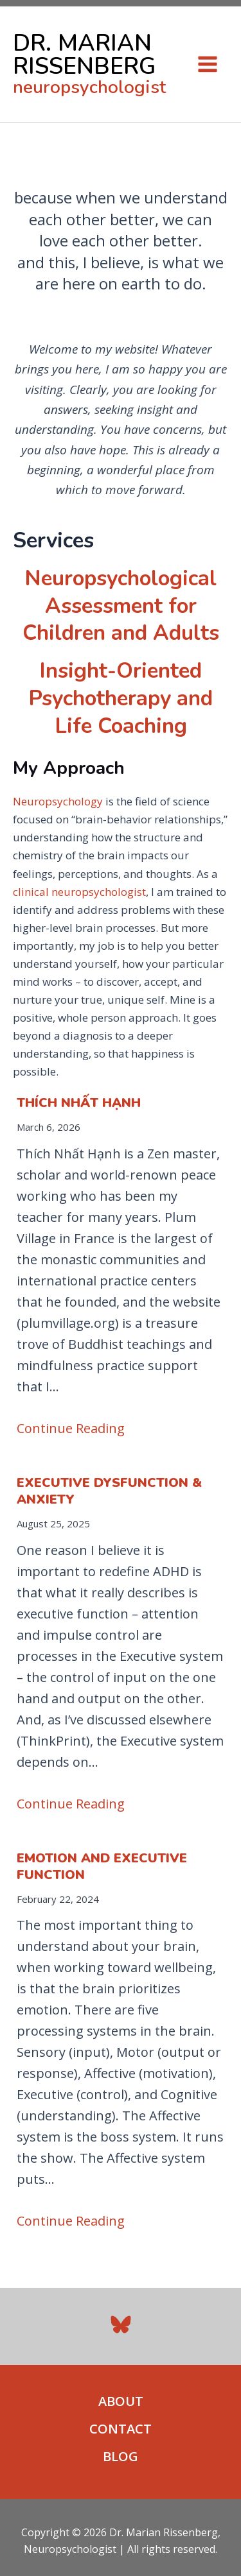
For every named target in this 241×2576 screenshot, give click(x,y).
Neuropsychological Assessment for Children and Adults (120, 606)
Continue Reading (71, 1428)
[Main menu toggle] (207, 64)
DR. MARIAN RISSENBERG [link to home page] (84, 55)
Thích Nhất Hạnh (79, 1103)
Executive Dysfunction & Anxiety (109, 1491)
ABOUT (120, 2401)
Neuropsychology (58, 801)
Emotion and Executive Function (102, 1867)
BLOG (120, 2456)
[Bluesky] (121, 2324)
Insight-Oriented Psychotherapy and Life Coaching (120, 699)
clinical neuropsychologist (79, 891)
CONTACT (120, 2428)
